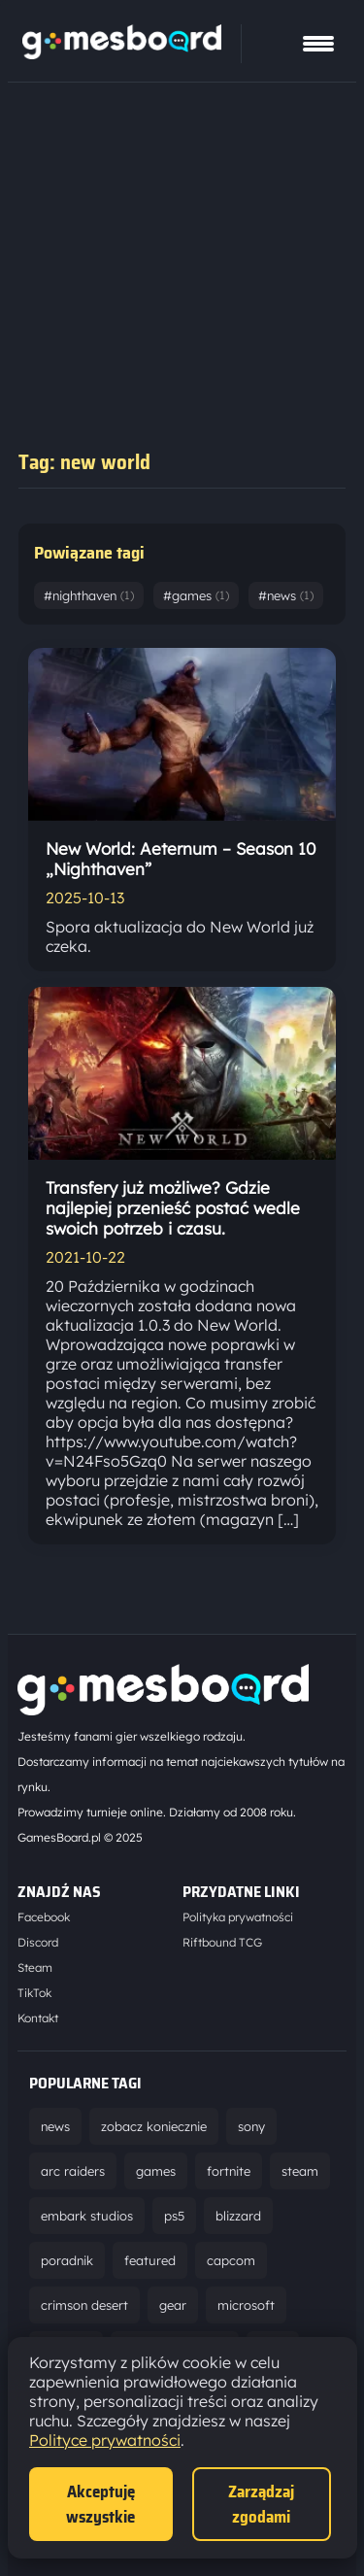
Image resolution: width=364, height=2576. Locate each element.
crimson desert (84, 2305)
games (156, 2171)
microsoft (246, 2305)
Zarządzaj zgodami (261, 2504)
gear (172, 2305)
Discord (37, 1942)
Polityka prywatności (237, 1917)
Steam (34, 1967)
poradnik (67, 2260)
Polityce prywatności (105, 2440)
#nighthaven (89, 595)
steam (299, 2171)
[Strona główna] (121, 53)
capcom (231, 2260)
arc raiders (73, 2171)
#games (196, 595)
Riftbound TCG (222, 1942)
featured (150, 2260)
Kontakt (37, 2018)
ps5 (174, 2215)
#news (286, 595)
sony (251, 2126)
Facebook (43, 1917)
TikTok (34, 1992)
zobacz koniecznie (154, 2126)
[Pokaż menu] (318, 43)
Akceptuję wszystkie (100, 2504)
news (55, 2126)
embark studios (87, 2215)
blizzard (238, 2215)
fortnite (228, 2171)
